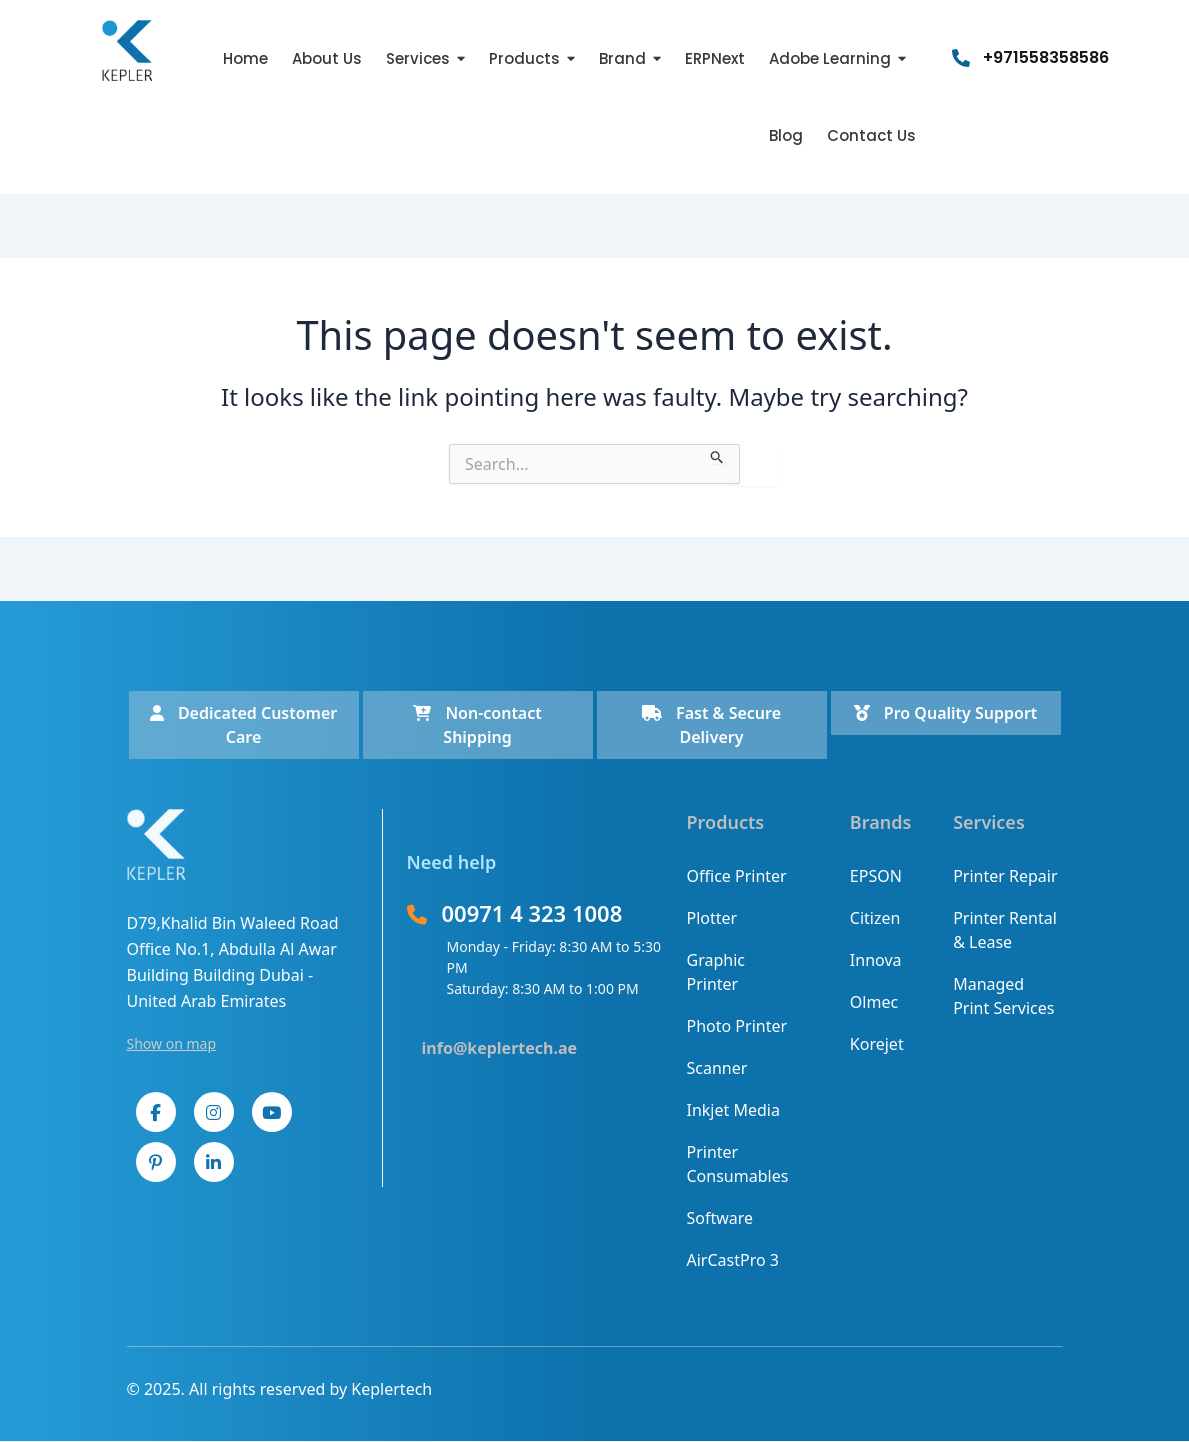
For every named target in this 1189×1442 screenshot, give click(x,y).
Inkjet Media (733, 1110)
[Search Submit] (717, 454)
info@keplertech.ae (500, 1048)
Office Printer (737, 876)
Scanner (717, 1068)
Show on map (172, 1043)
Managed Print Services (1003, 996)
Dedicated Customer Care (244, 725)
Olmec (874, 1002)
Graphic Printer (716, 972)
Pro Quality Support (946, 713)
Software (720, 1218)
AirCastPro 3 (733, 1260)
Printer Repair (1005, 876)
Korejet (877, 1044)
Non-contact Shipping (477, 725)
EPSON (876, 876)
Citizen (875, 918)
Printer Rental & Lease (1005, 930)
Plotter (712, 918)
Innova (876, 960)
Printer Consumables (738, 1164)
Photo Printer (737, 1026)
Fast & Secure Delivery (711, 725)
